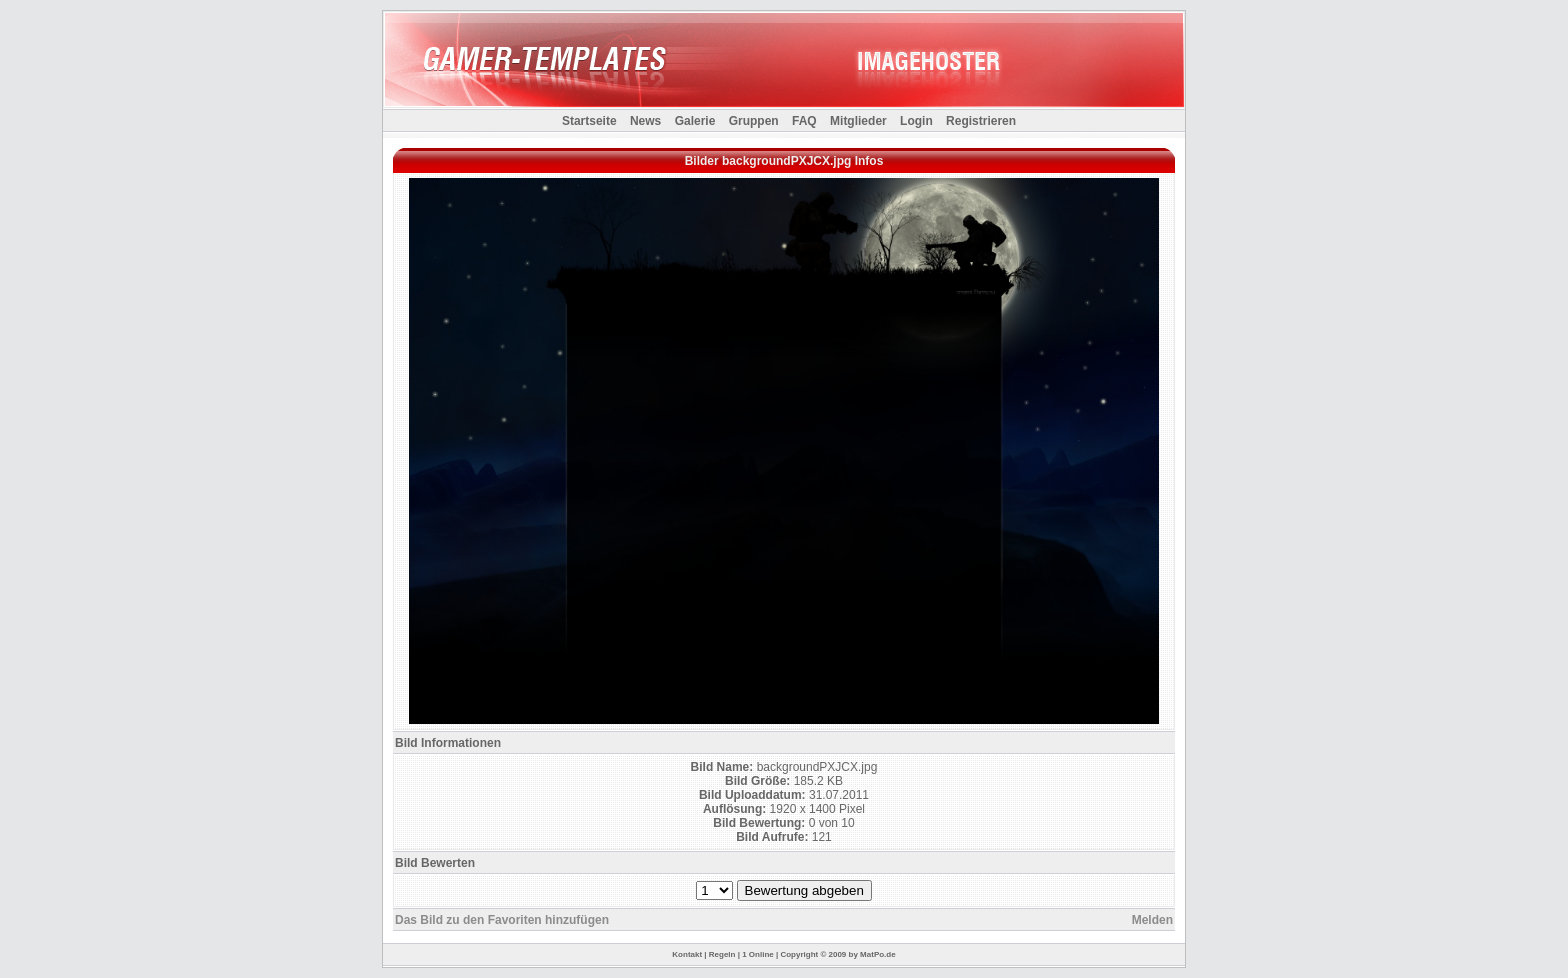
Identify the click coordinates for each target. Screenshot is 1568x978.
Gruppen (754, 121)
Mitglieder (858, 121)
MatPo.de (878, 954)
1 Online (758, 954)
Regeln (722, 954)
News (645, 121)
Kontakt (687, 954)
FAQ (804, 121)
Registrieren (981, 121)
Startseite (589, 121)
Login (916, 121)
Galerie (695, 121)
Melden (1152, 920)
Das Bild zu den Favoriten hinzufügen (502, 920)
